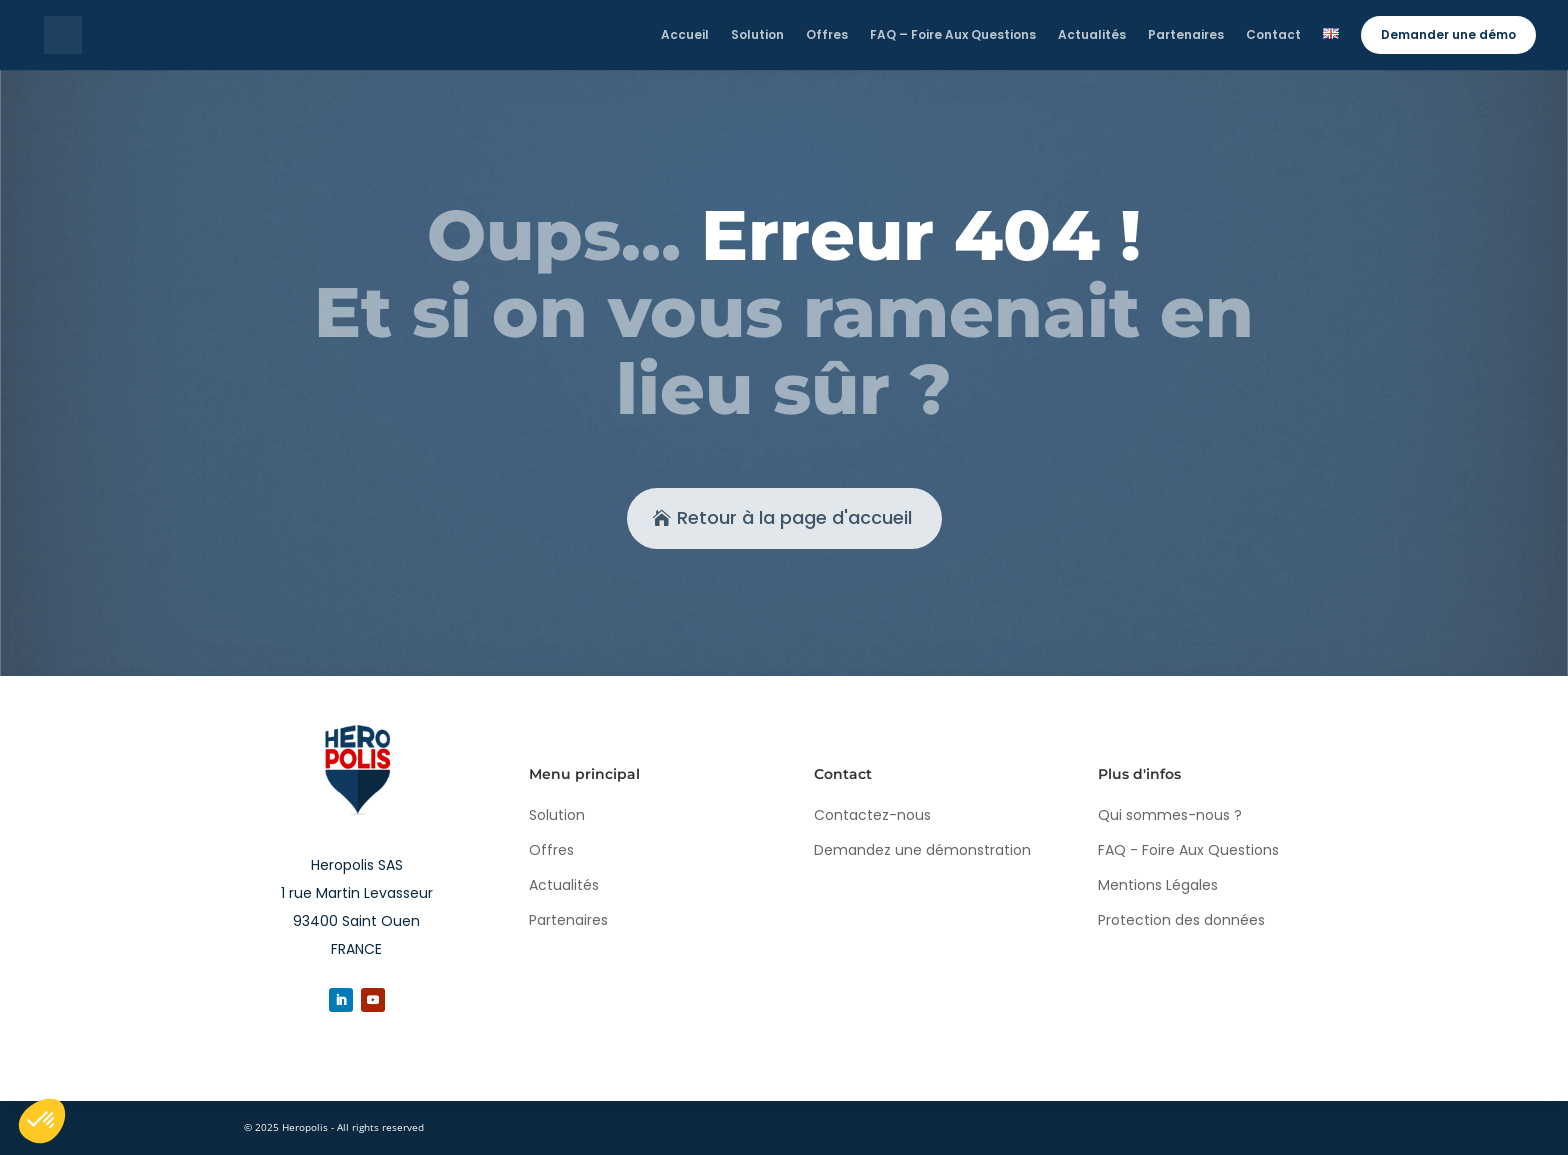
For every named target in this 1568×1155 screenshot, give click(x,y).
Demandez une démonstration (922, 850)
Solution (557, 815)
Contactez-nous (872, 815)
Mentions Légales (1158, 885)
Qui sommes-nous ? (1170, 815)
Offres (551, 850)
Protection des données (1181, 920)
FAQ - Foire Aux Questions (1188, 850)
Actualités (564, 885)
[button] (42, 1121)
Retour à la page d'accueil (794, 517)
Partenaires (568, 920)
